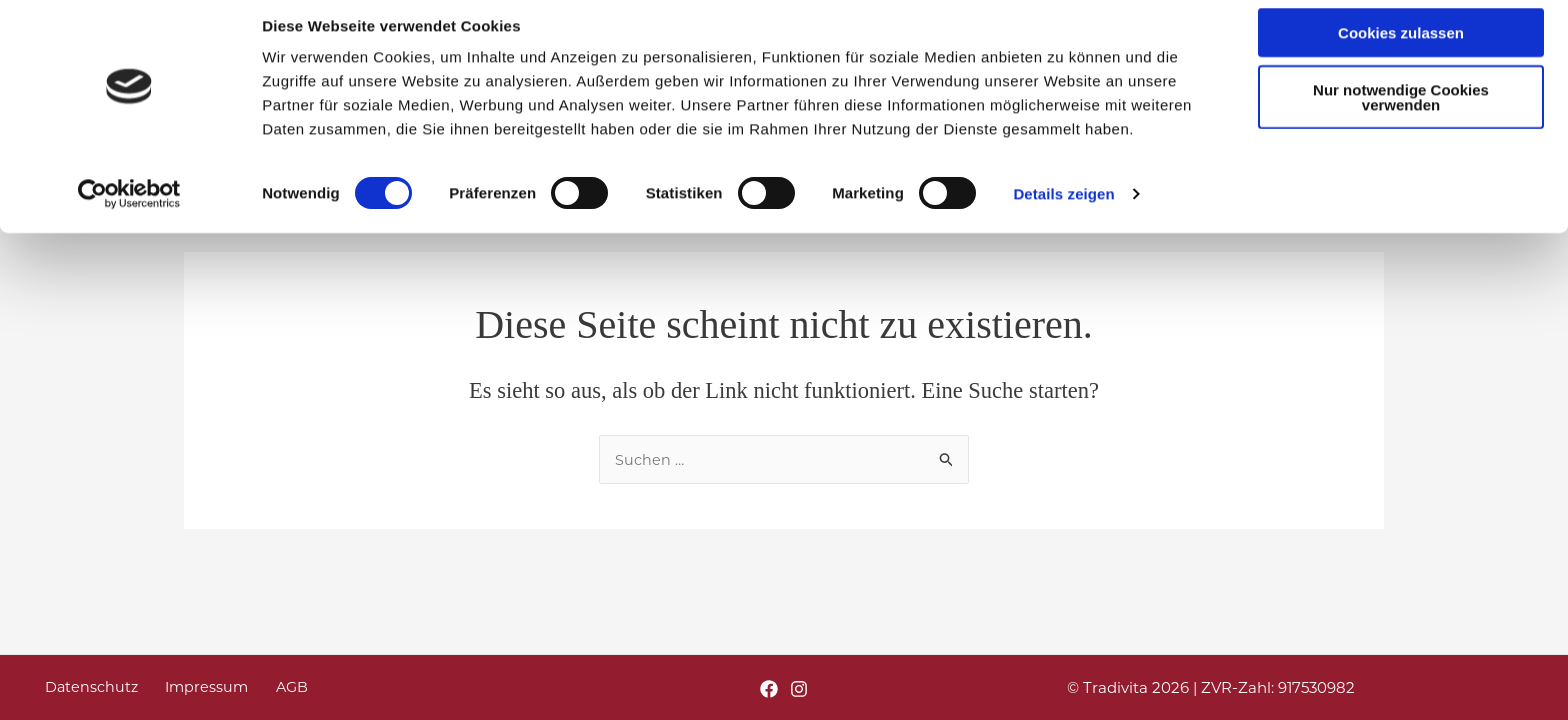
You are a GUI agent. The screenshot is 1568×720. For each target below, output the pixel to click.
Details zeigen (1063, 209)
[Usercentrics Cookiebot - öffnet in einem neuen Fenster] (129, 210)
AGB (263, 687)
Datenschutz (82, 687)
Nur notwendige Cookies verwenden (1401, 113)
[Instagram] (799, 689)
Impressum (188, 687)
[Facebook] (769, 689)
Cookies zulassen (1401, 48)
